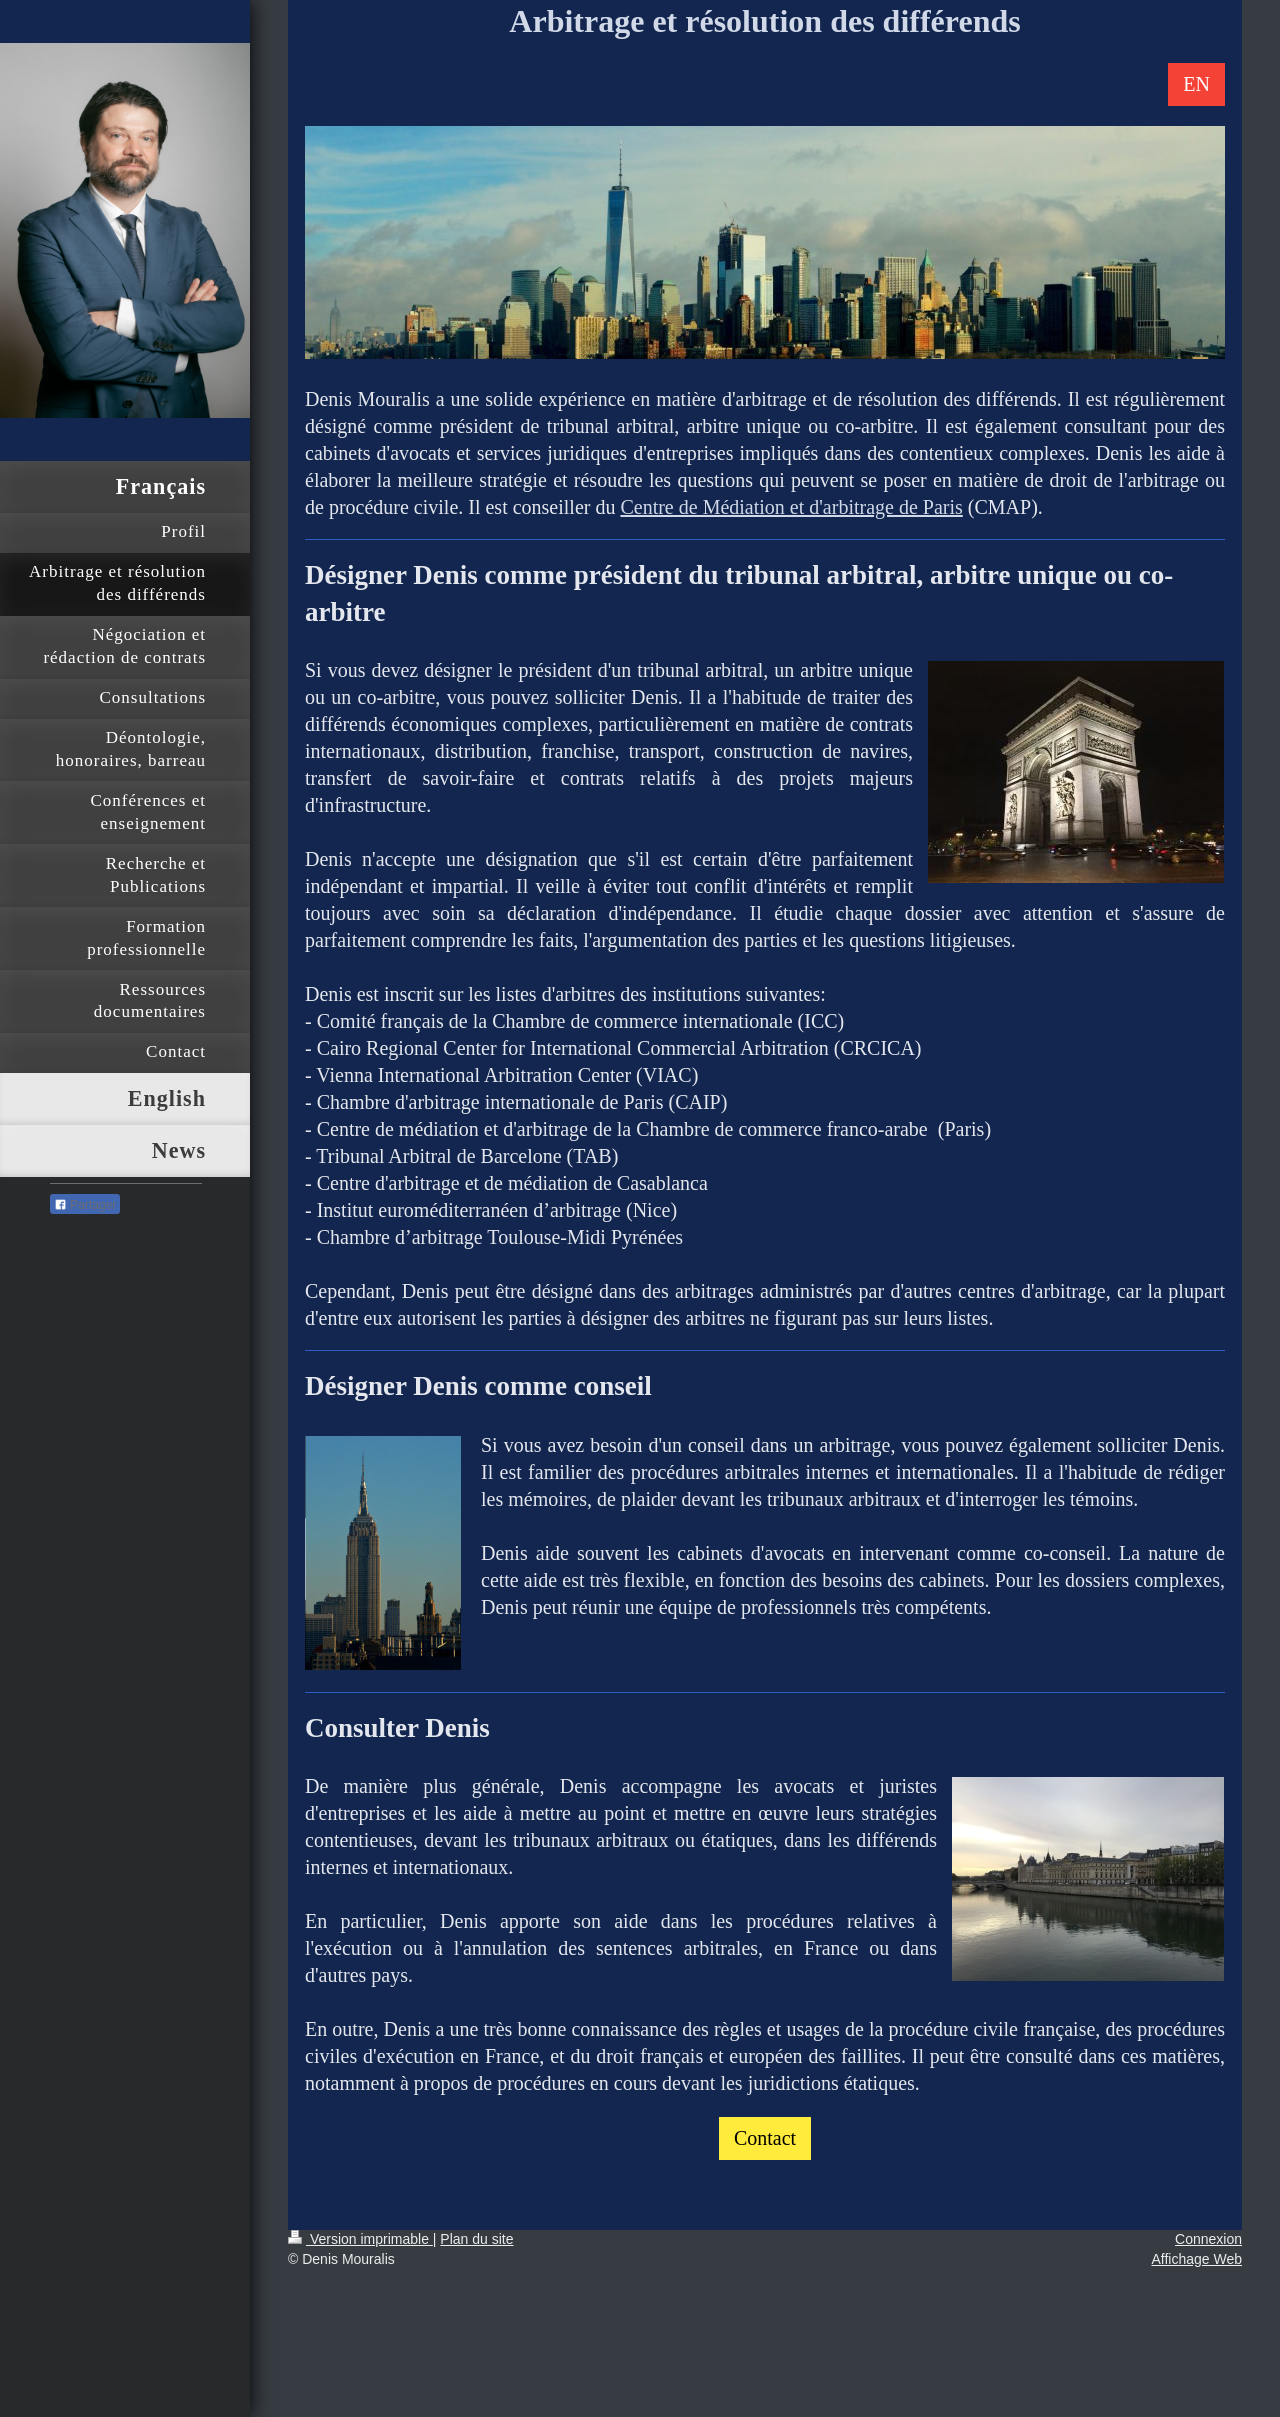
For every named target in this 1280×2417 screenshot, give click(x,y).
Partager (85, 1205)
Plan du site (476, 2239)
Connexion (1208, 2239)
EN (1196, 84)
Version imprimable (360, 2239)
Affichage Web (1196, 2259)
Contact (765, 2138)
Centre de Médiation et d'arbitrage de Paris (791, 507)
